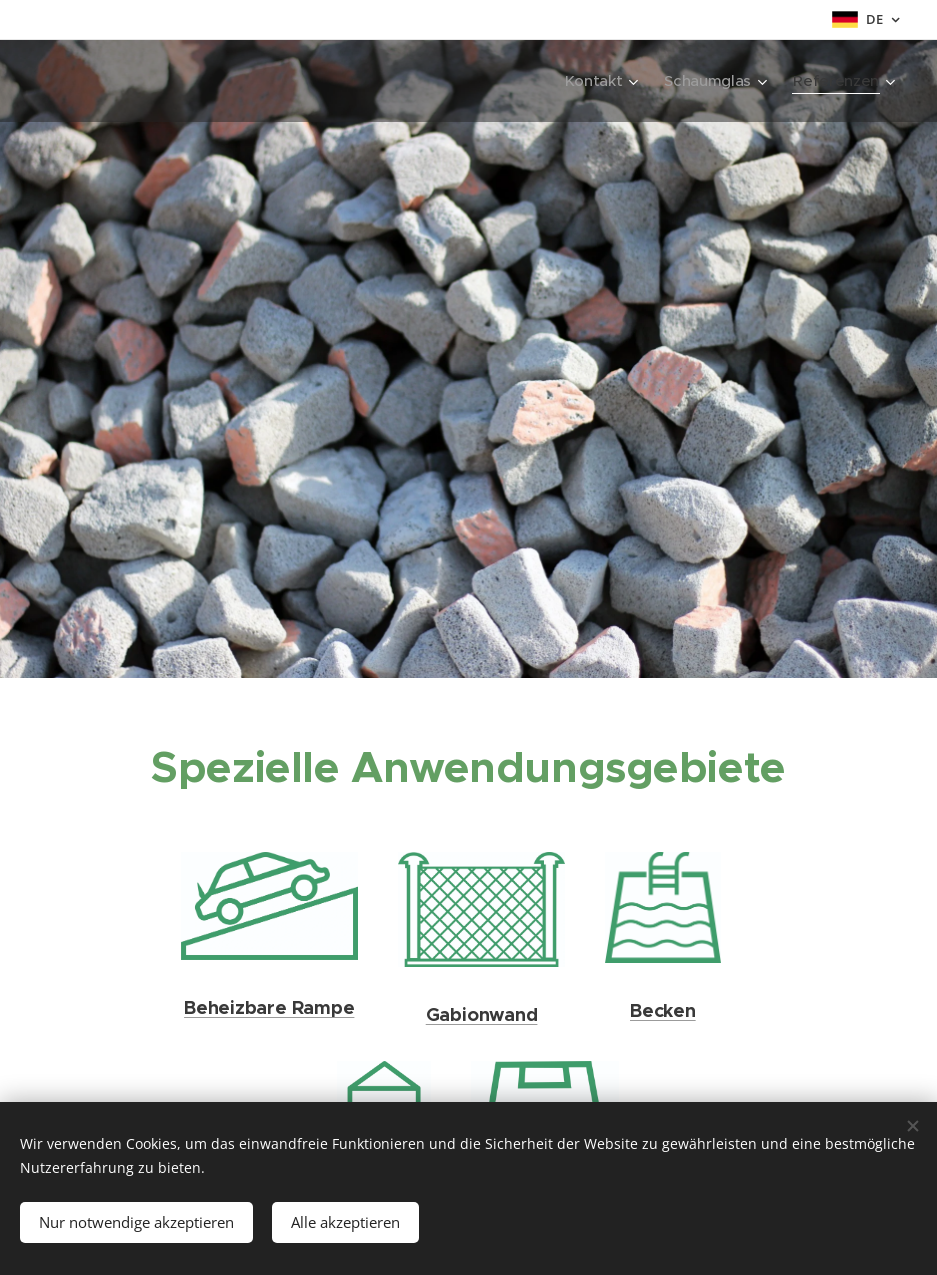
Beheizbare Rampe (269, 1007)
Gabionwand (482, 1013)
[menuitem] (596, 81)
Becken (663, 1009)
